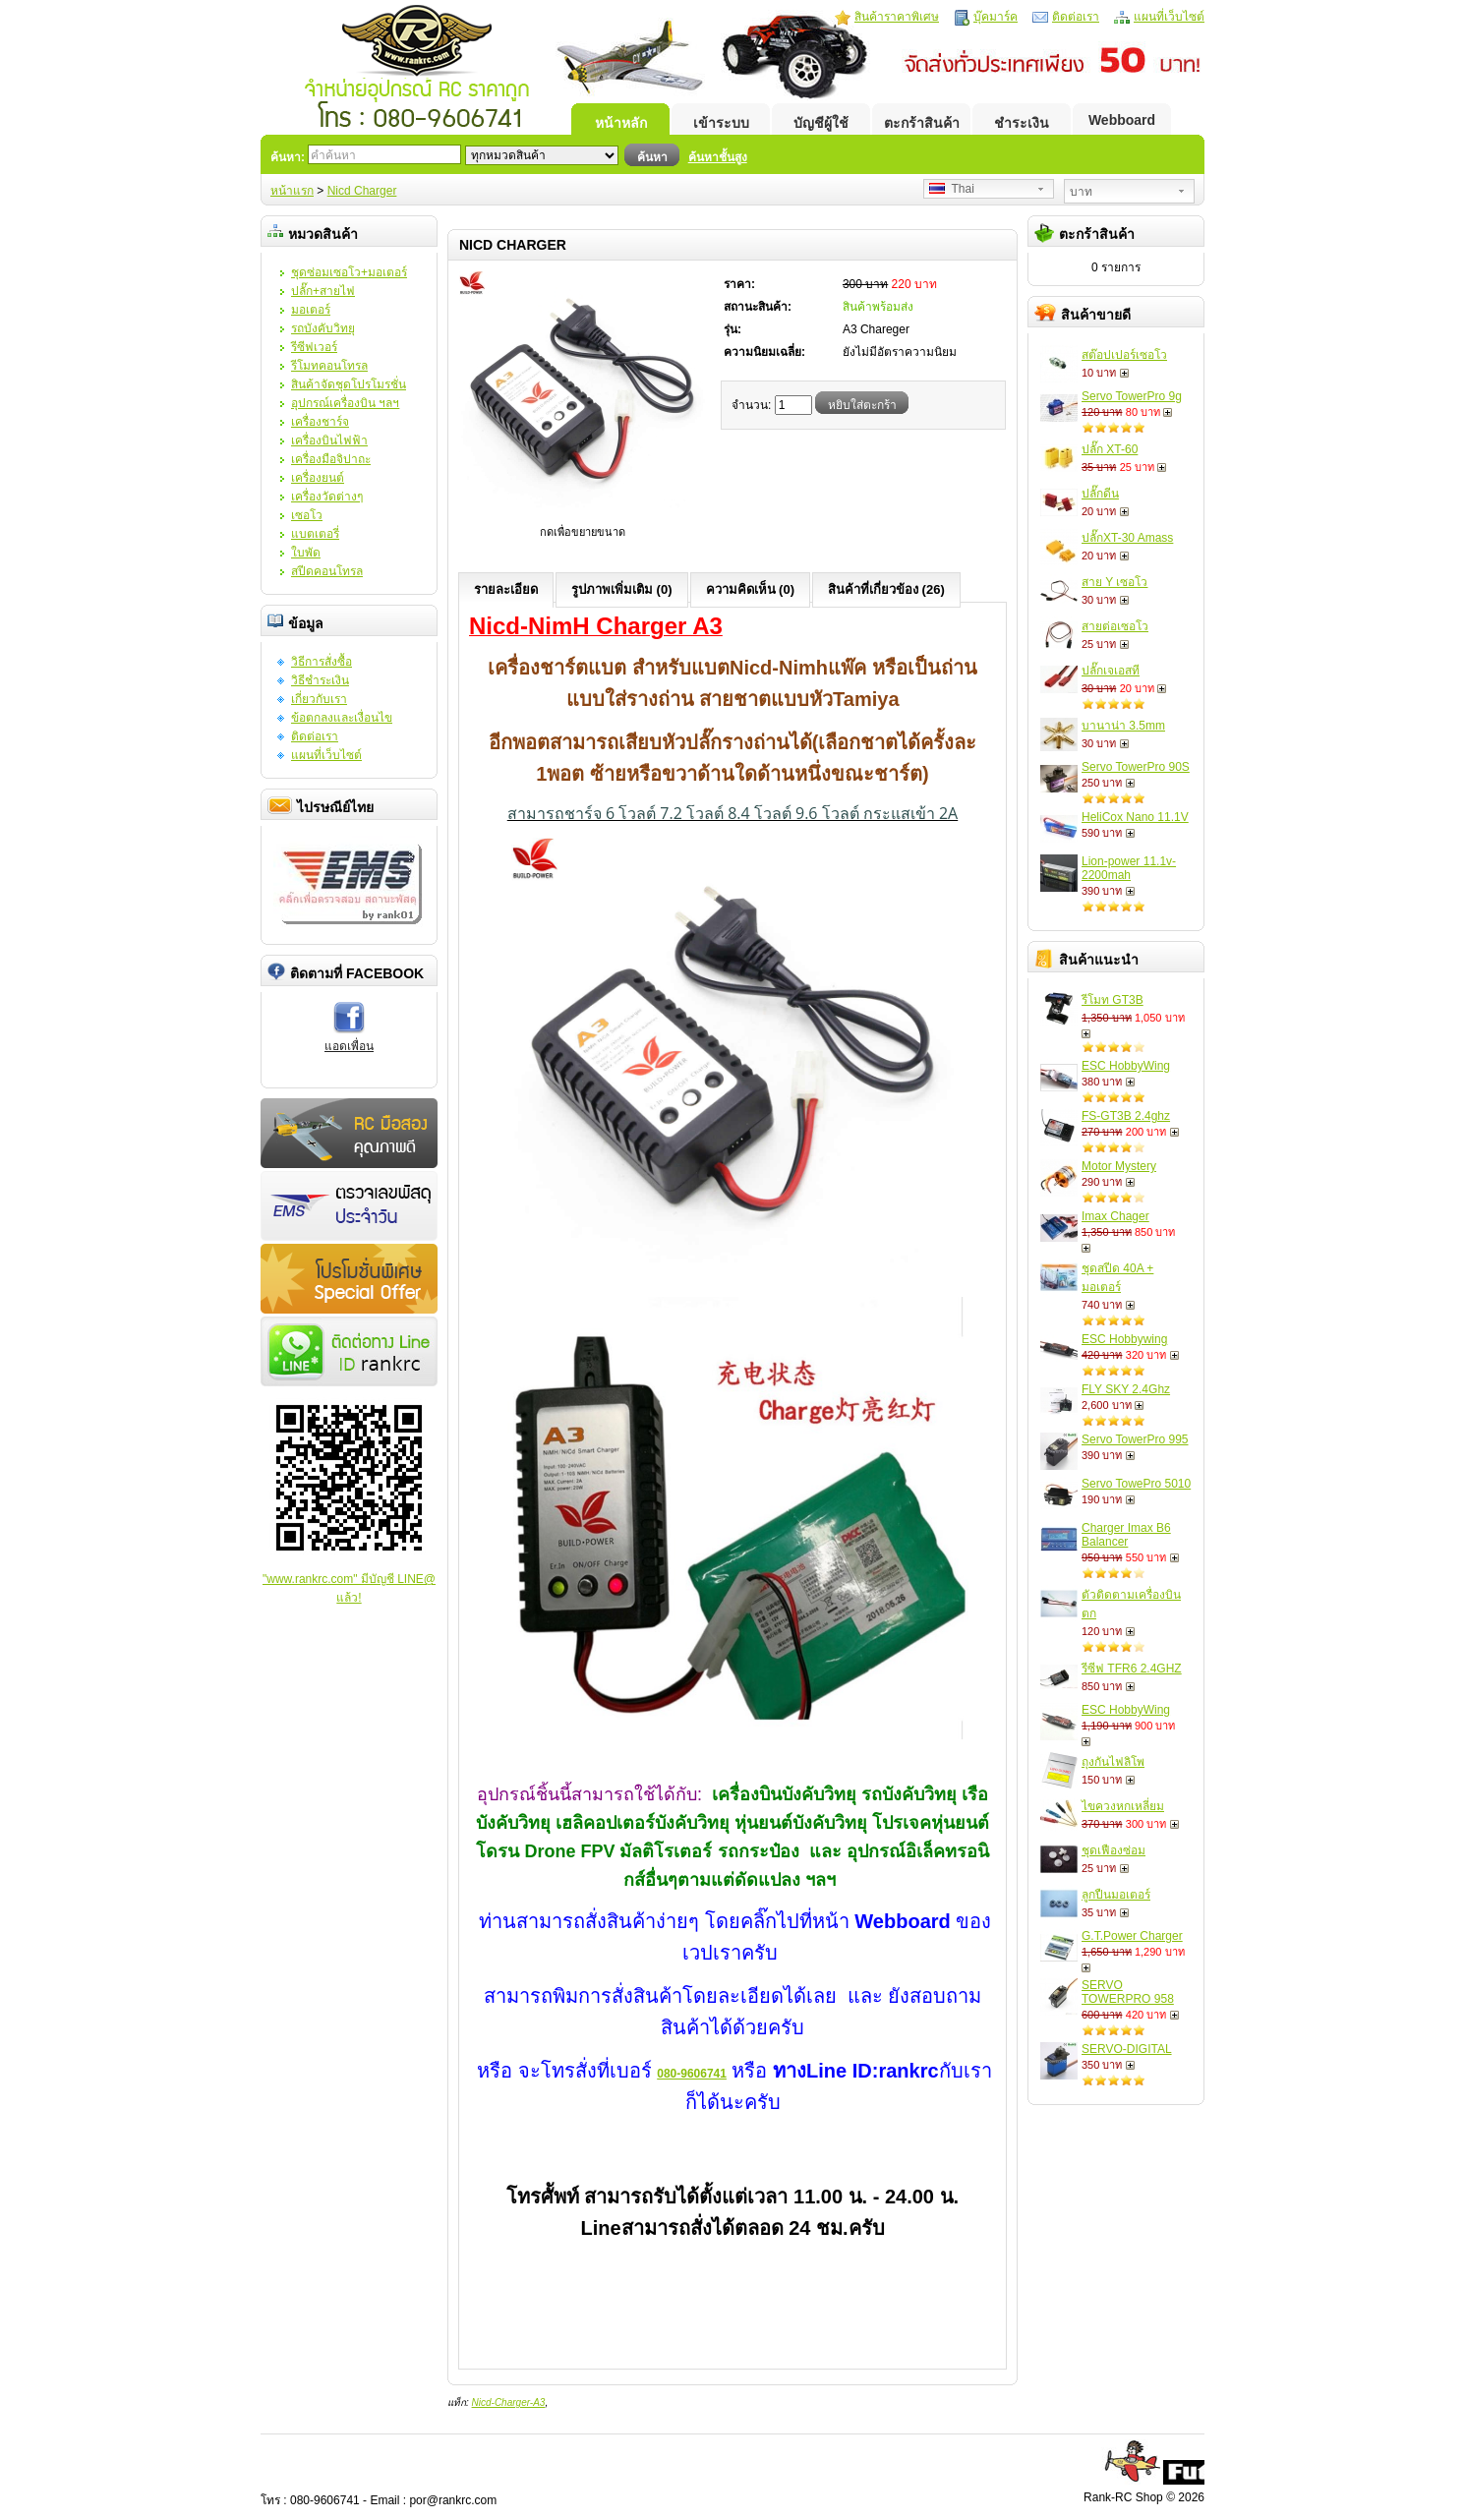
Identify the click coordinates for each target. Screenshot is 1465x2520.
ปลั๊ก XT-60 (1110, 449)
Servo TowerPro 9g (1132, 396)
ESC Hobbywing (1124, 1339)
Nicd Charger (362, 191)
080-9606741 (692, 2073)
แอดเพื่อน (349, 1046)
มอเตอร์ (310, 310)
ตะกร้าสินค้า (922, 123)
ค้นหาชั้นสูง (717, 157)
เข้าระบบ (721, 123)
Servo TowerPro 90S (1136, 767)
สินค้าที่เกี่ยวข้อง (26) (886, 589)
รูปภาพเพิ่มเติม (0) (622, 589)
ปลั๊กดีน (1100, 493)
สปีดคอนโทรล (327, 571)
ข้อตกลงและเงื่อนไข (341, 718)
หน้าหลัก (621, 123)
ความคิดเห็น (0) (750, 589)
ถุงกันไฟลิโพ (1113, 1762)
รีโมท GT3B (1112, 1000)
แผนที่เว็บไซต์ (1169, 17)
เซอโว (306, 515)
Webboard (1121, 120)
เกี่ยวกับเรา (319, 699)
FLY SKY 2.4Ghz (1126, 1389)
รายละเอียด (506, 589)
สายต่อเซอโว (1115, 626)
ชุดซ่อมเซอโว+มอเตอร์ (349, 272)
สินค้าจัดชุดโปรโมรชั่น (348, 384)
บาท (1081, 192)
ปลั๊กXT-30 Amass (1127, 538)
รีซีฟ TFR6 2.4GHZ (1132, 1668)
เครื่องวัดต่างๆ (327, 496)
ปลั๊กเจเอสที (1111, 670)
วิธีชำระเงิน (320, 680)
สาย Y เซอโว (1114, 582)
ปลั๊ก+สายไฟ (323, 291)
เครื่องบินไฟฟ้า (329, 440)
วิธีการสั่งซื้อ (321, 662)
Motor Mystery (1119, 1166)
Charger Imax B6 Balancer (1126, 1535)
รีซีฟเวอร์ (314, 347)
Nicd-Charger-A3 (509, 2402)
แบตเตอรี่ (315, 534)
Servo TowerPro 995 (1135, 1439)
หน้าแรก (292, 191)
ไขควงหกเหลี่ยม (1123, 1806)
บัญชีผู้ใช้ (821, 123)
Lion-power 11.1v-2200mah (1129, 868)
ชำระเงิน (1021, 123)
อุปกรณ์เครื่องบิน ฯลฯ (345, 403)
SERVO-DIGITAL (1127, 2049)
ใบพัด (306, 552)
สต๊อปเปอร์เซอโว (1124, 355)
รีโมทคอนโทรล (329, 366)
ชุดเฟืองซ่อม (1113, 1850)
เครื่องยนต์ (317, 478)
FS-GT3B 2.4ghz (1126, 1116)
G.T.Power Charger (1132, 1936)
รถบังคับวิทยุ (323, 328)
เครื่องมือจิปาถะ (331, 459)
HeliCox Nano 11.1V (1135, 817)
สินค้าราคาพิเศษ (896, 17)
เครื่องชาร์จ (320, 422)
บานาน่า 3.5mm (1123, 726)
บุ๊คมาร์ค (995, 17)
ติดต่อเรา (1075, 17)
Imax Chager (1115, 1216)
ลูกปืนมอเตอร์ (1116, 1895)
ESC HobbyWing (1126, 1066)
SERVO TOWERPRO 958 (1128, 1992)
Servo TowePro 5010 (1136, 1484)
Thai (951, 189)
